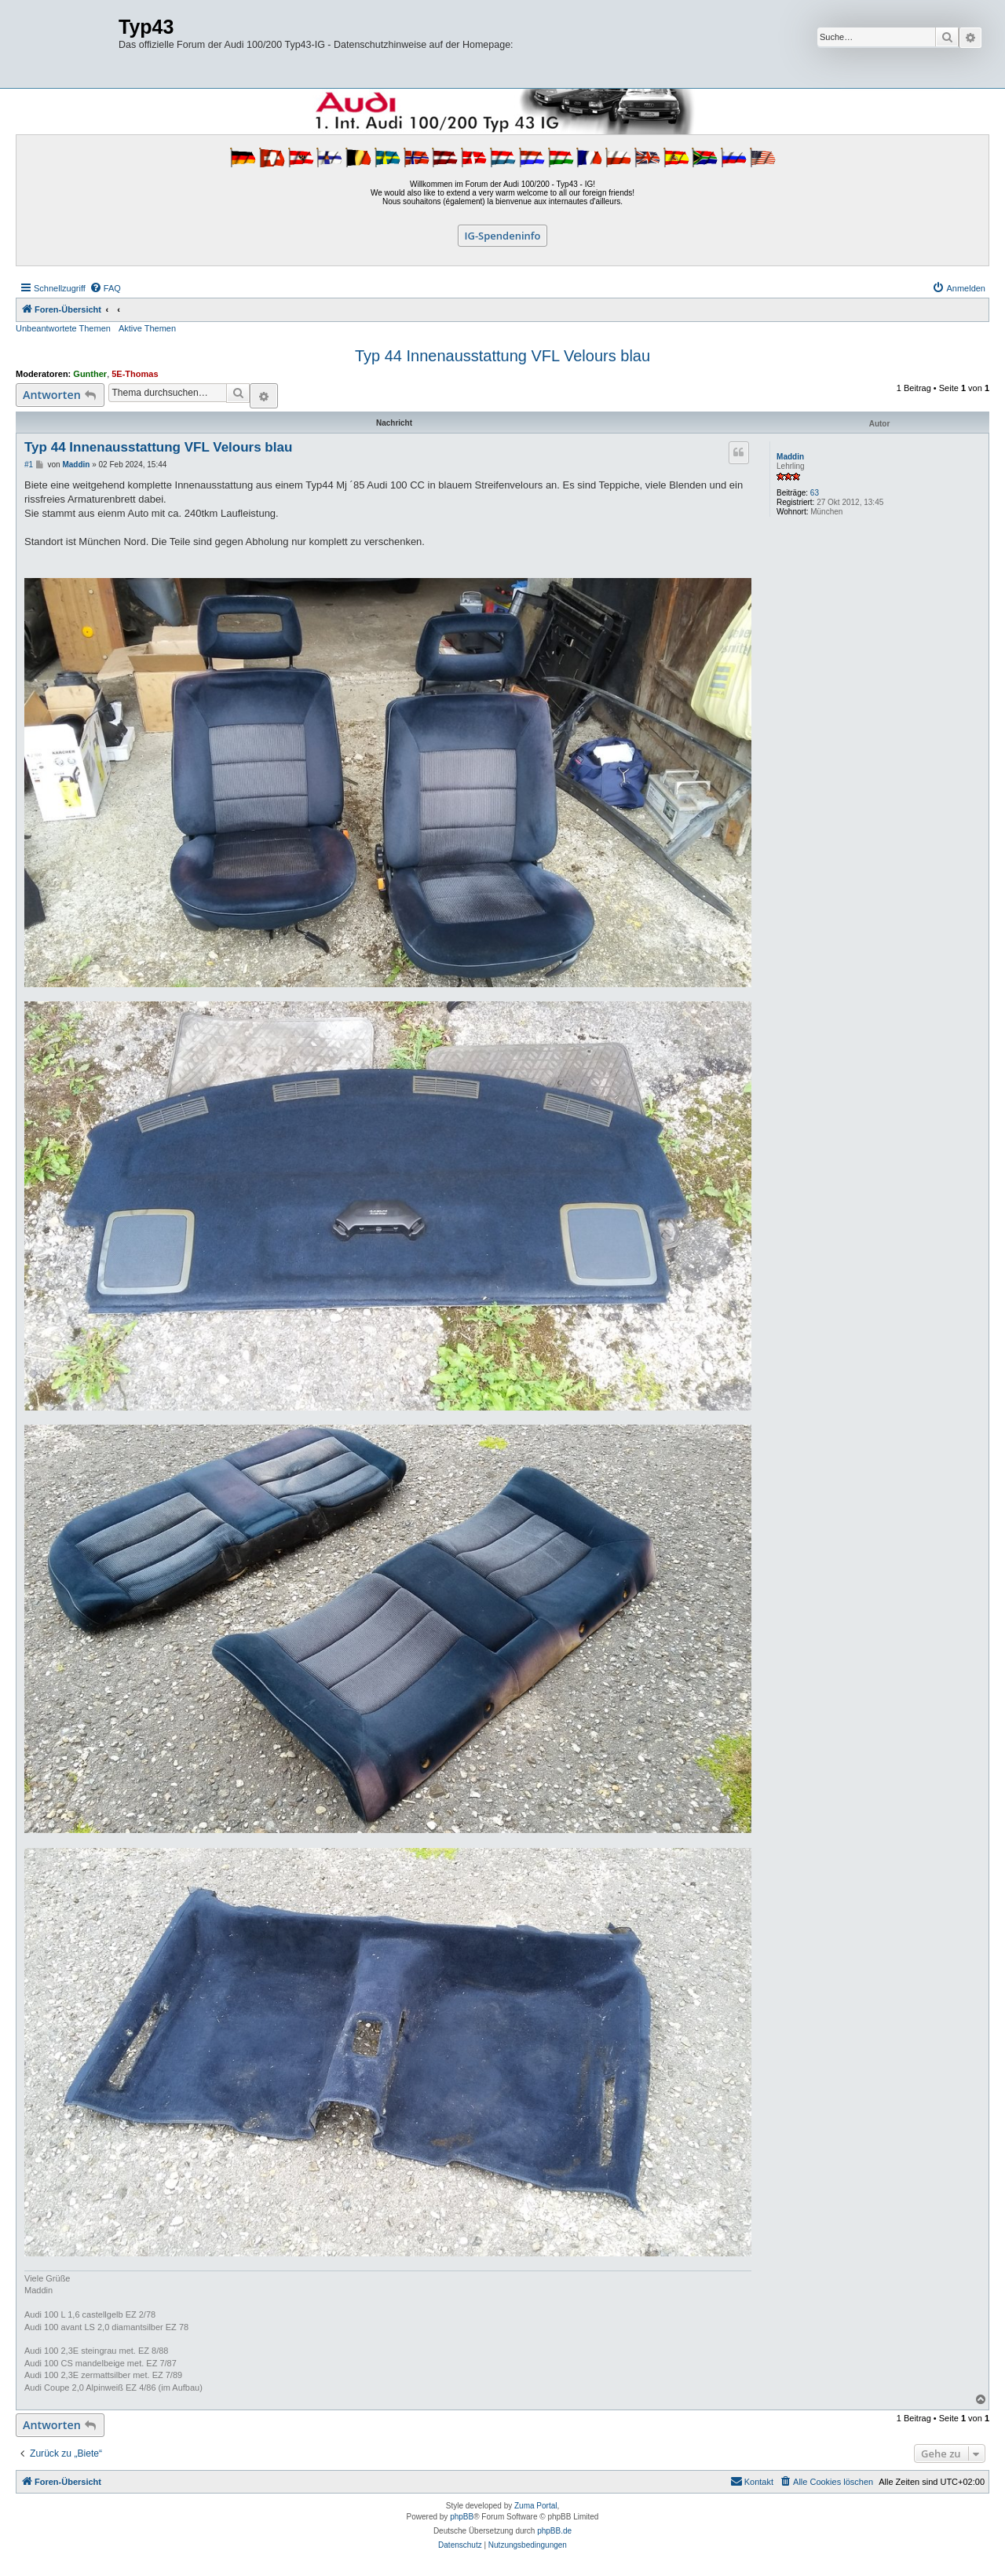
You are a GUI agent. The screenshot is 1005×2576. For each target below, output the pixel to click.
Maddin (790, 456)
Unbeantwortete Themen (63, 328)
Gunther (90, 374)
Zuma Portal (535, 2505)
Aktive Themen (147, 328)
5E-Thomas (134, 374)
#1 (28, 464)
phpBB (461, 2516)
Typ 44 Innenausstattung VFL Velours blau (502, 355)
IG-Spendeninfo (503, 236)
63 (814, 492)
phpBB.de (554, 2531)
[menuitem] (105, 288)
